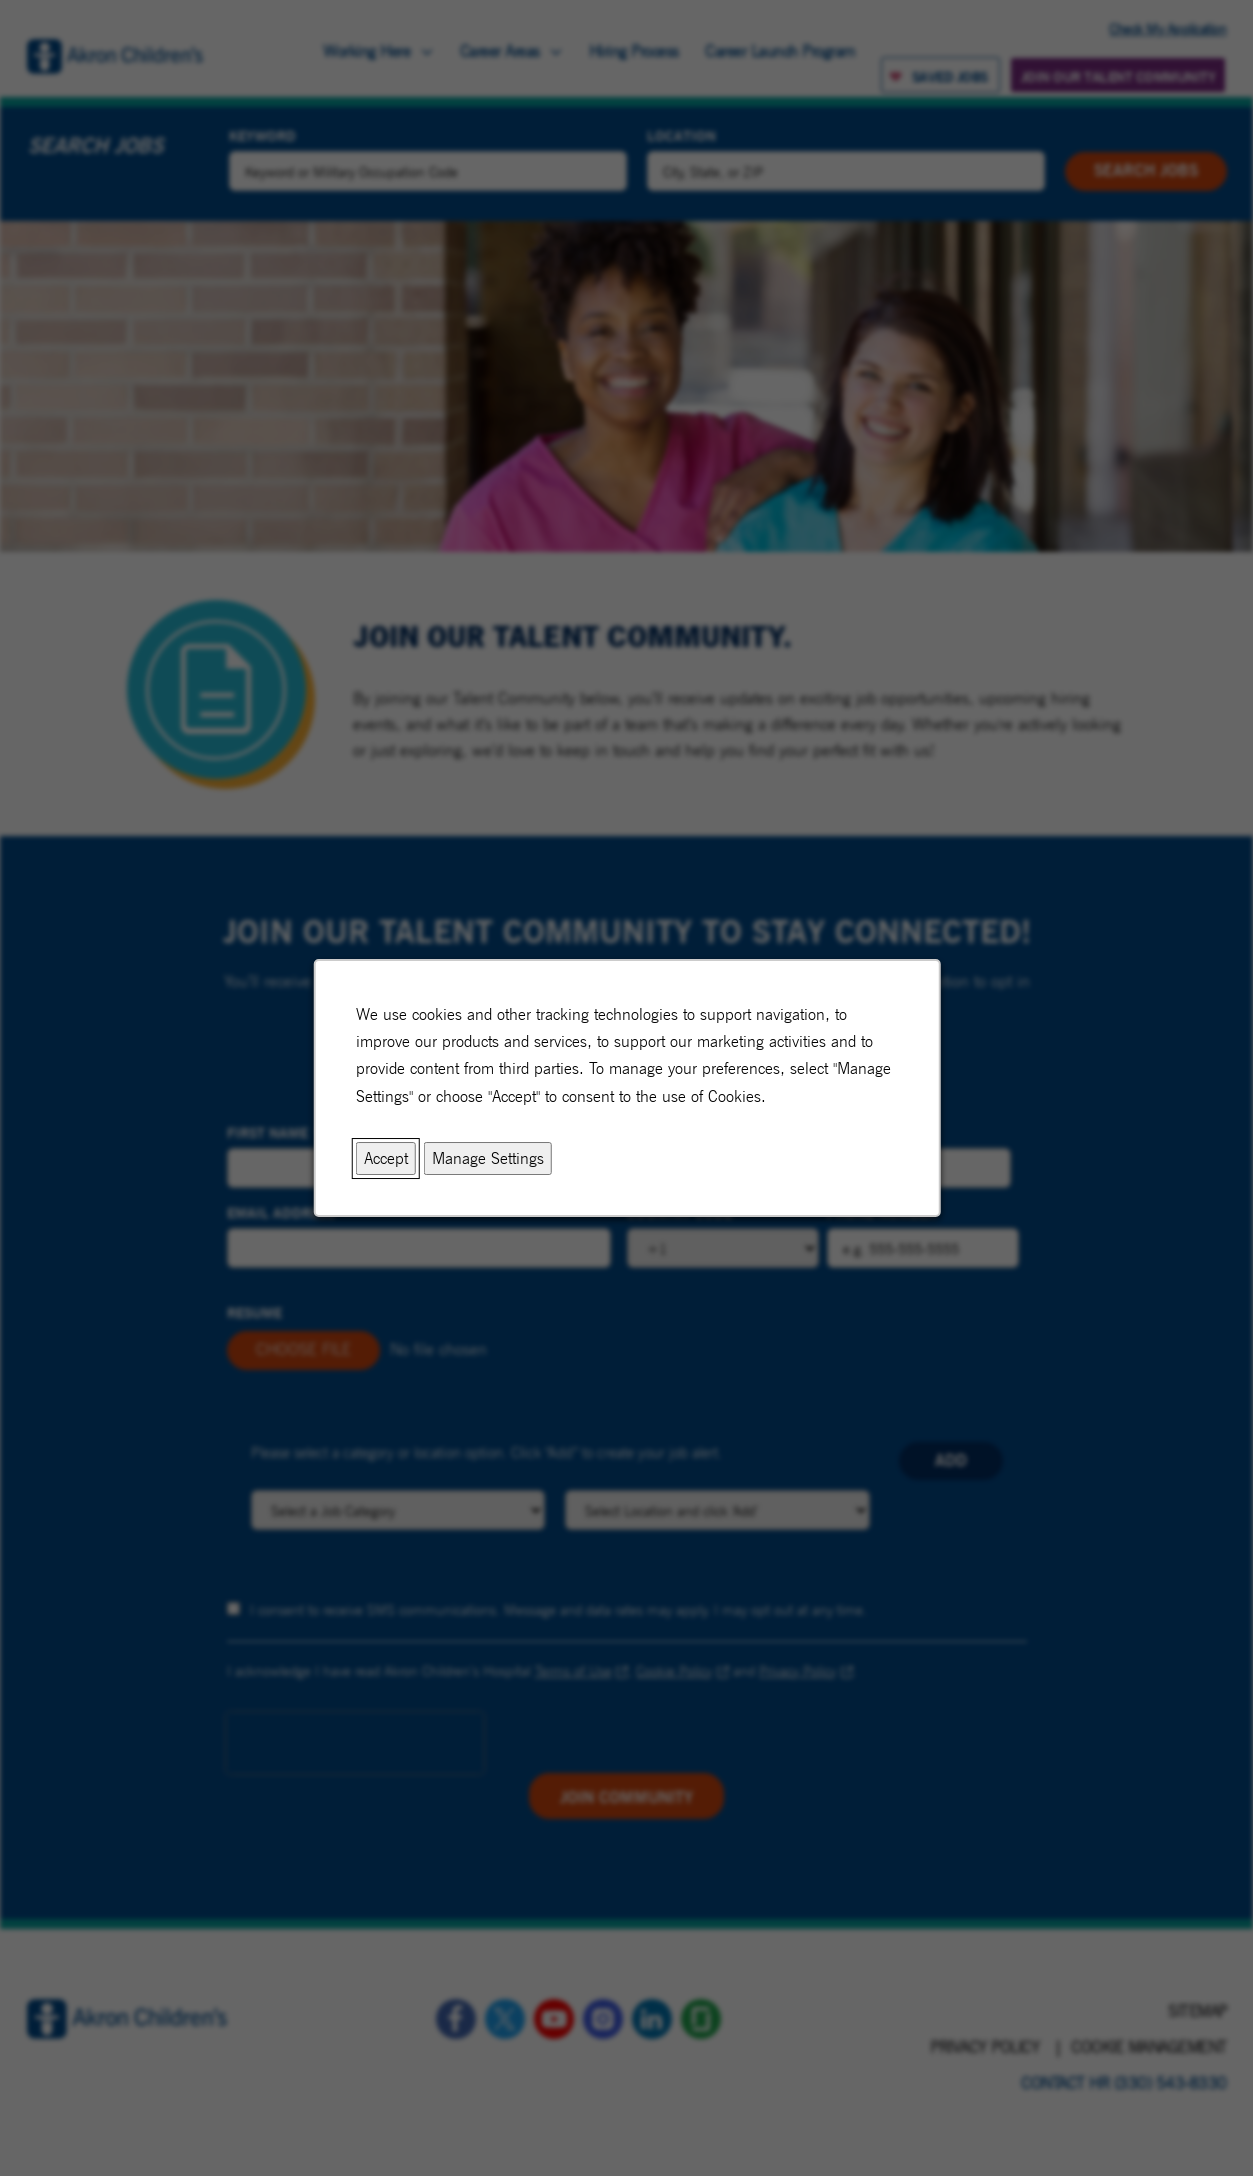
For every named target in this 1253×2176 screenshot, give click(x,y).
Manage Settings (487, 1158)
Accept (385, 1158)
